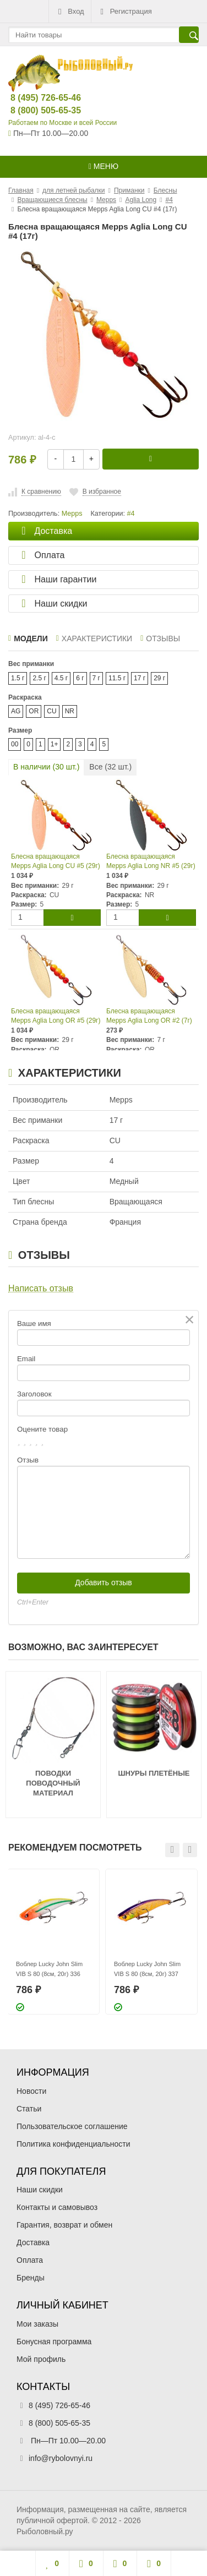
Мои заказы (37, 2324)
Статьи (29, 2108)
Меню (103, 166)
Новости (31, 2091)
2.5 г (39, 678)
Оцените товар (42, 1429)
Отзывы (160, 638)
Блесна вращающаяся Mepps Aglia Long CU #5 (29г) (55, 861)
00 (14, 744)
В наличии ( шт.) (46, 766)
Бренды (31, 2277)
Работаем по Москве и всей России (62, 123)
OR (34, 711)
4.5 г (61, 678)
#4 (131, 513)
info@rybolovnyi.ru (60, 2458)
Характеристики (94, 638)
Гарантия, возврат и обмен (64, 2224)
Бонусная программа (54, 2341)
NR (69, 711)
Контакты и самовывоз (57, 2207)
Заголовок (34, 1394)
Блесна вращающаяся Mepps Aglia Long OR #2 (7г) (149, 1015)
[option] (53, 1941)
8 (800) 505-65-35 (36, 110)
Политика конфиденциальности (73, 2144)
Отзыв (28, 1460)
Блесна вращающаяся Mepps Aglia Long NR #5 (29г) (150, 861)
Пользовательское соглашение (72, 2126)
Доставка (33, 2242)
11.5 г (117, 678)
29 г (159, 678)
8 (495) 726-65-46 (36, 97)
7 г (96, 678)
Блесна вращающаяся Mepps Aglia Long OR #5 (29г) (55, 1015)
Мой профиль (41, 2359)
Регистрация (125, 11)
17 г (139, 678)
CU (51, 711)
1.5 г (17, 678)
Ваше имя (34, 1323)
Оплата (30, 2260)
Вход (70, 11)
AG (15, 711)
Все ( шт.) (110, 766)
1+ (54, 744)
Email (26, 1359)
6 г (80, 678)
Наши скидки (40, 2189)
